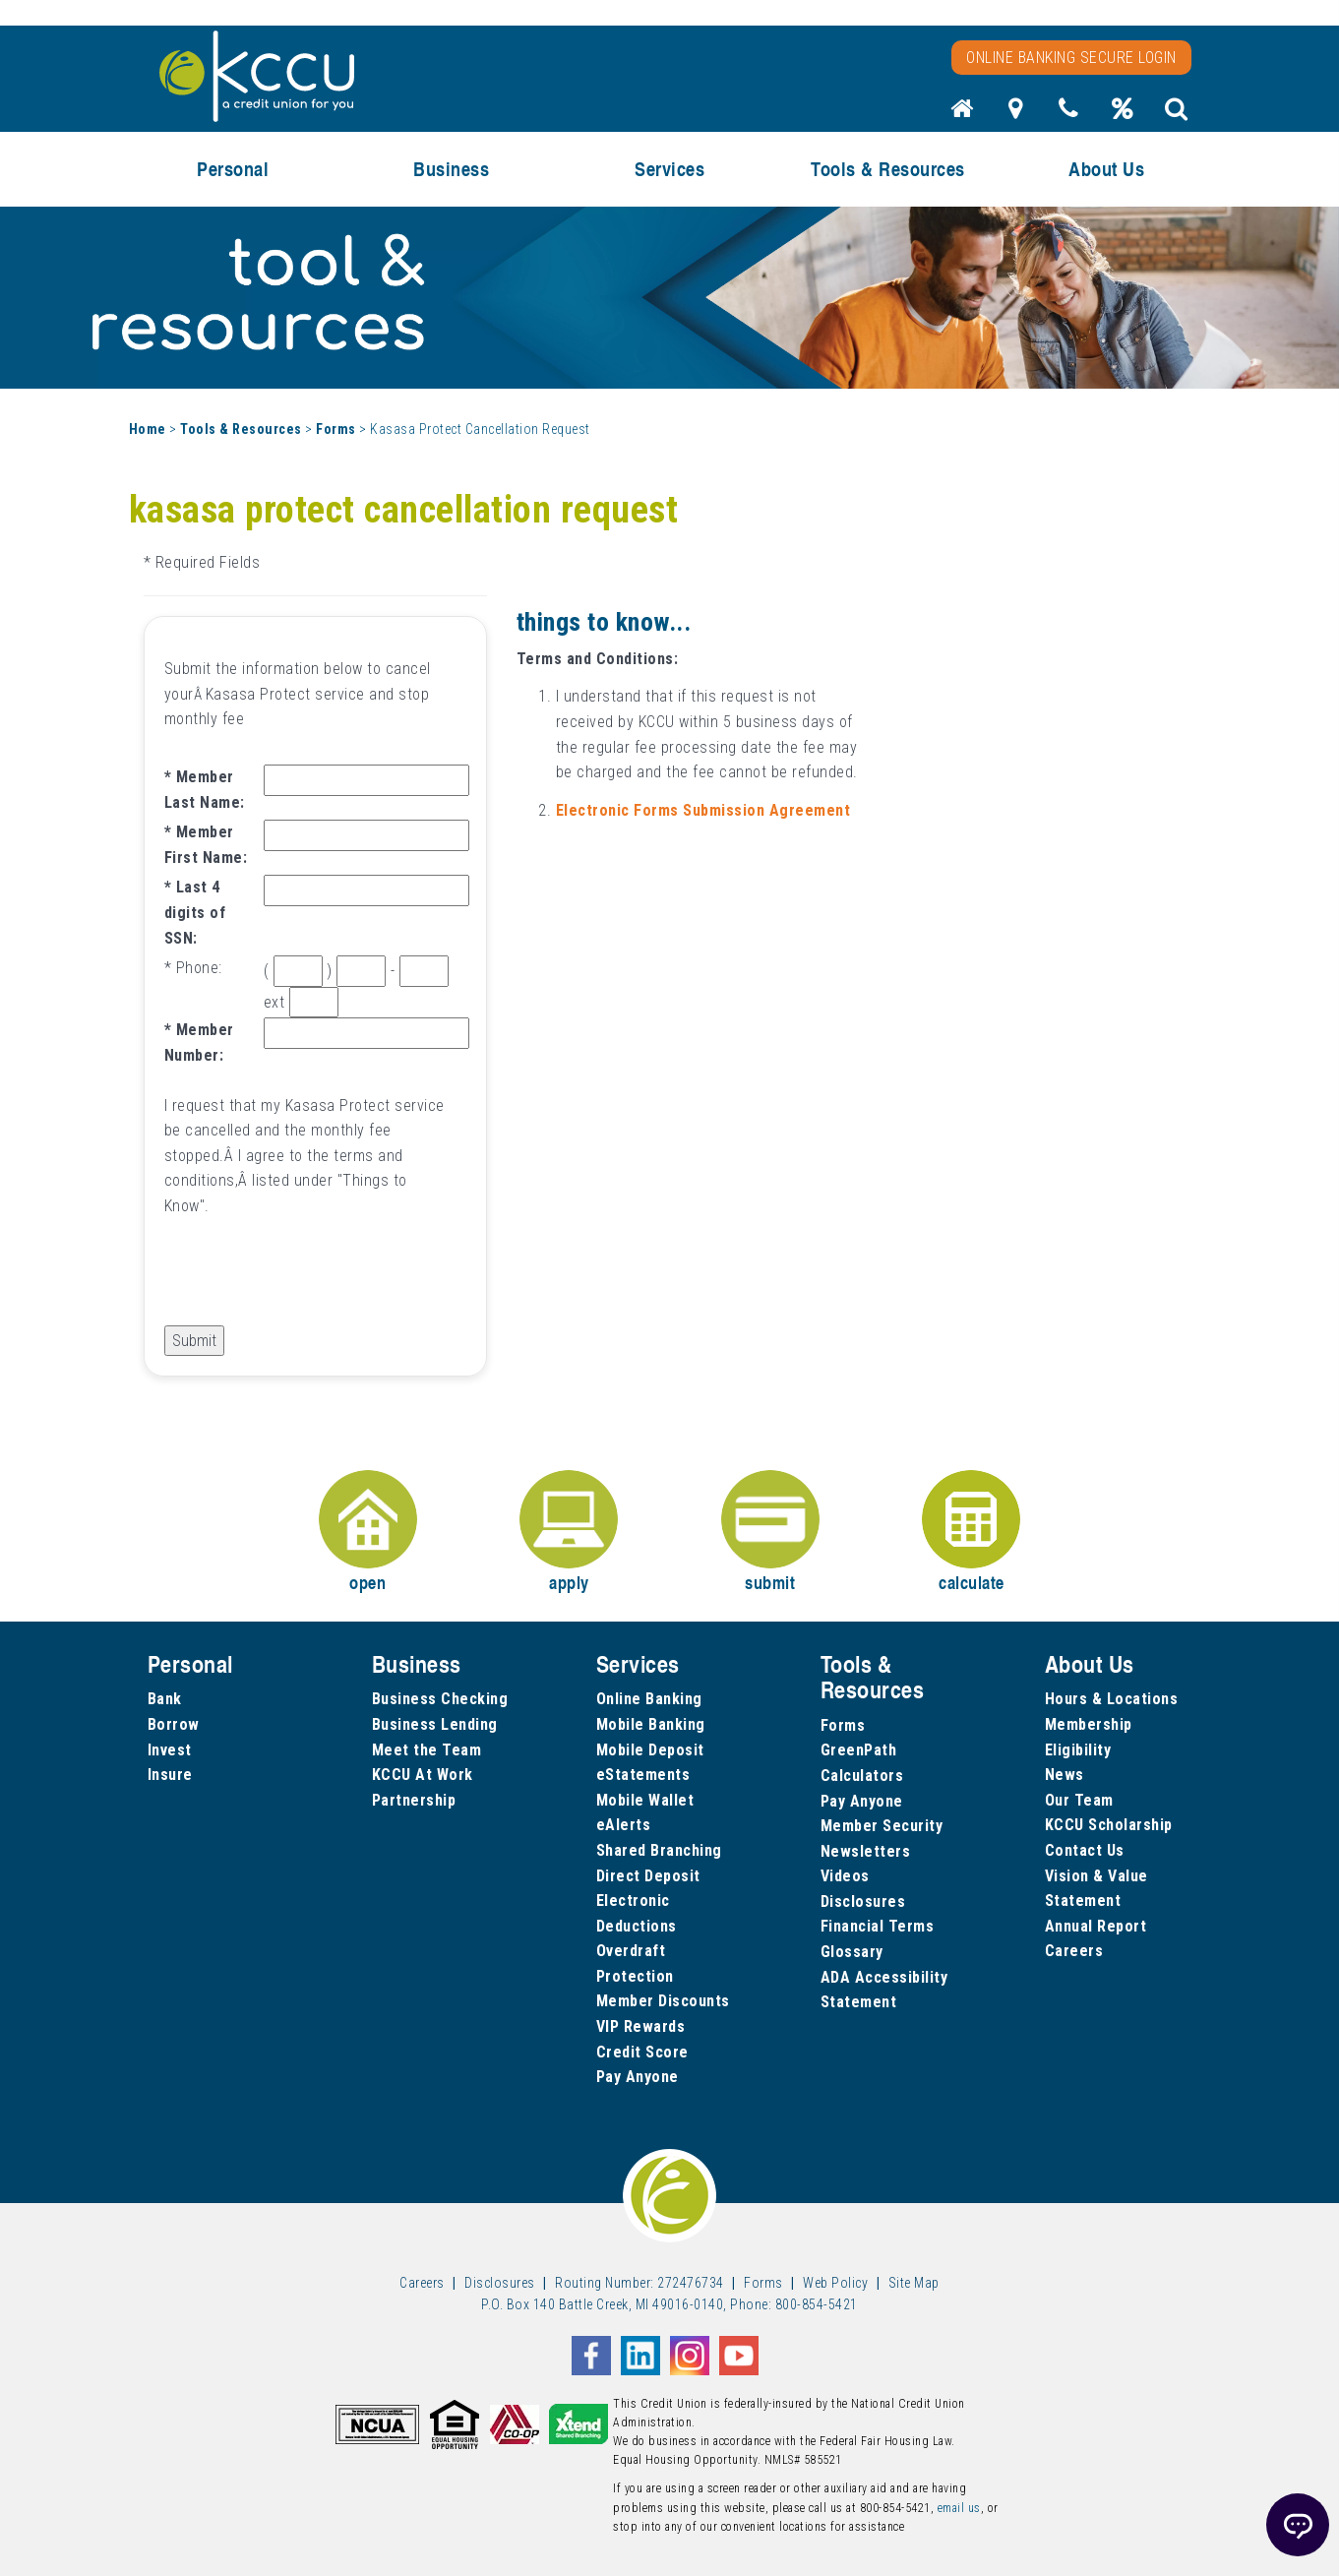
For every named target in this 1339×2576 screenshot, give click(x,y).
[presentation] (313, 1287)
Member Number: (199, 1042)
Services (669, 168)
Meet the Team (427, 1750)
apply (568, 1532)
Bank (165, 1698)
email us (959, 2508)
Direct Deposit (648, 1876)
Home (147, 429)
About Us (1106, 168)
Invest (170, 1750)
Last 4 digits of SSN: (195, 912)
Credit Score (642, 2052)
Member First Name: (206, 845)
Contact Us (1085, 1850)
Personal (233, 168)
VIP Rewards (641, 2026)
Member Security (882, 1825)
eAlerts (623, 1824)
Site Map (914, 2283)
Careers (1074, 1950)
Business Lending (435, 1724)
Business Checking (440, 1698)
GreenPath (859, 1750)
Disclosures (863, 1901)
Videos (845, 1876)
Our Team (1079, 1800)
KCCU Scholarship (1109, 1824)
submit (770, 1532)
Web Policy (835, 2283)
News (1064, 1774)
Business (451, 168)
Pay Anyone (637, 2076)
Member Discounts (663, 2001)
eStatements (643, 1774)
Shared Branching (659, 1850)
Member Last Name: (204, 789)
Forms (336, 429)
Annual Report (1096, 1926)
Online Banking (649, 1698)
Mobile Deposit (650, 1750)
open (368, 1532)
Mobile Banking (650, 1724)
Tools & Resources (888, 168)
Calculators (862, 1775)
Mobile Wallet (645, 1800)
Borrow (174, 1724)
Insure (170, 1774)
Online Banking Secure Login (1071, 57)
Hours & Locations (1112, 1698)
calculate (971, 1532)
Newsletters (866, 1851)
